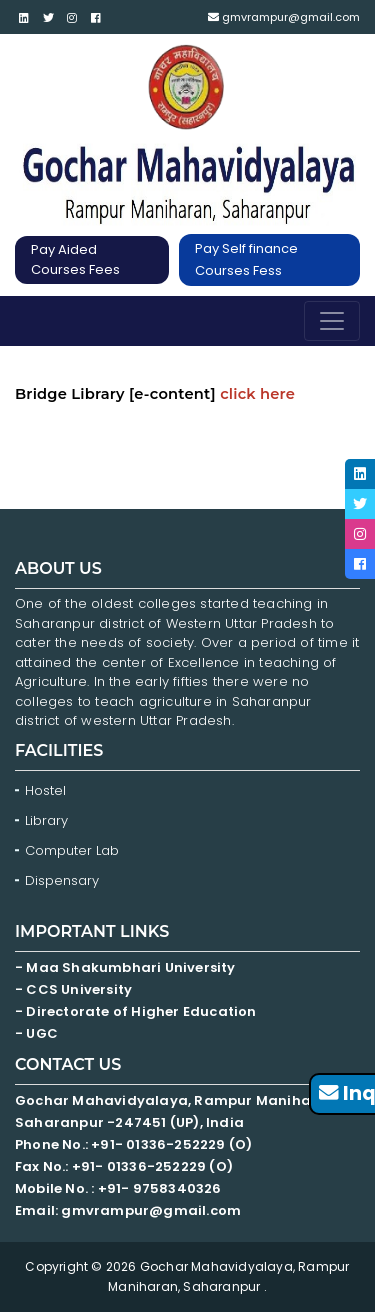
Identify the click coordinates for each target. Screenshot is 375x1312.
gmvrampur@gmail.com (284, 17)
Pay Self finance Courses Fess (246, 259)
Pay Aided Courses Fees (75, 259)
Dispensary (62, 880)
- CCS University (73, 989)
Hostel (45, 790)
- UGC (36, 1033)
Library (46, 820)
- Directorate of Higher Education (137, 1011)
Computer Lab (74, 850)
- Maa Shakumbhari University (127, 967)
